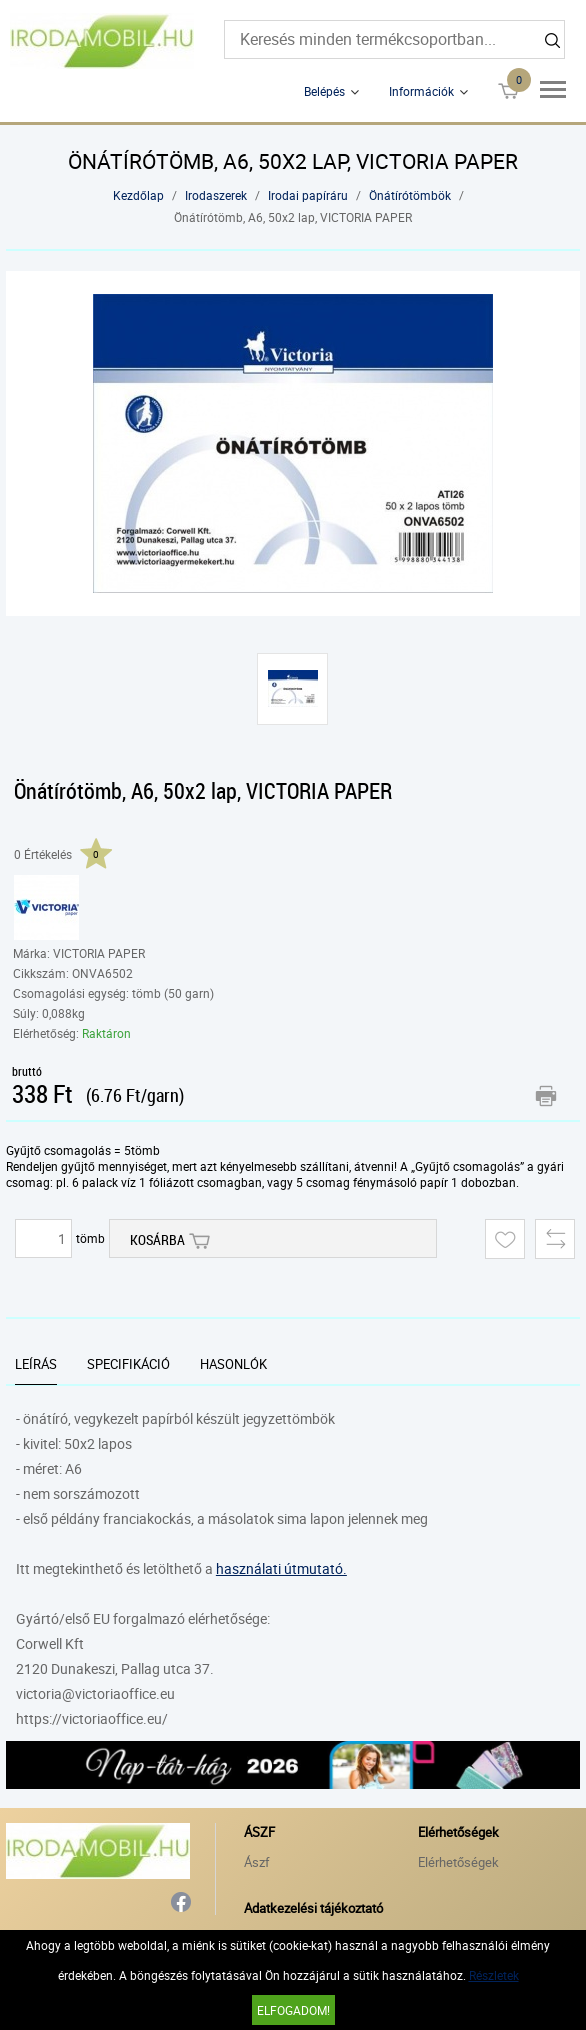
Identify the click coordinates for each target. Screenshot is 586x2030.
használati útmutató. (281, 1568)
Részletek (494, 1975)
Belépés (324, 91)
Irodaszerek (216, 195)
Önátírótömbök (410, 195)
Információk (421, 91)
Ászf (257, 1862)
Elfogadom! (293, 2010)
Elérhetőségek (458, 1862)
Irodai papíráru (308, 195)
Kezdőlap (138, 195)
